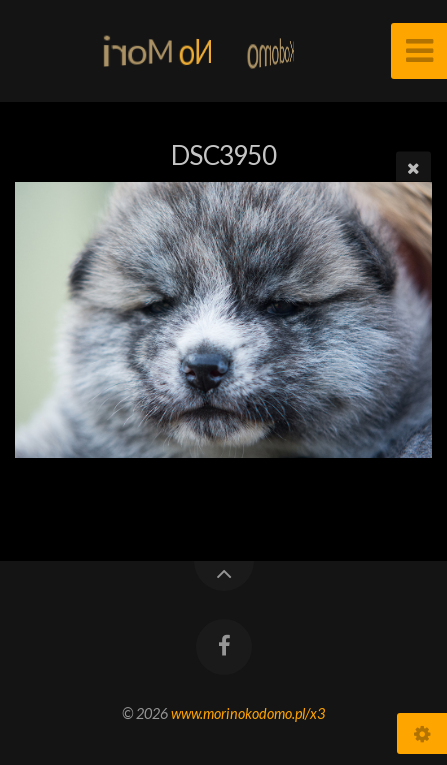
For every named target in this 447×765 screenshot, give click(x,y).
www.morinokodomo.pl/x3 (248, 713)
